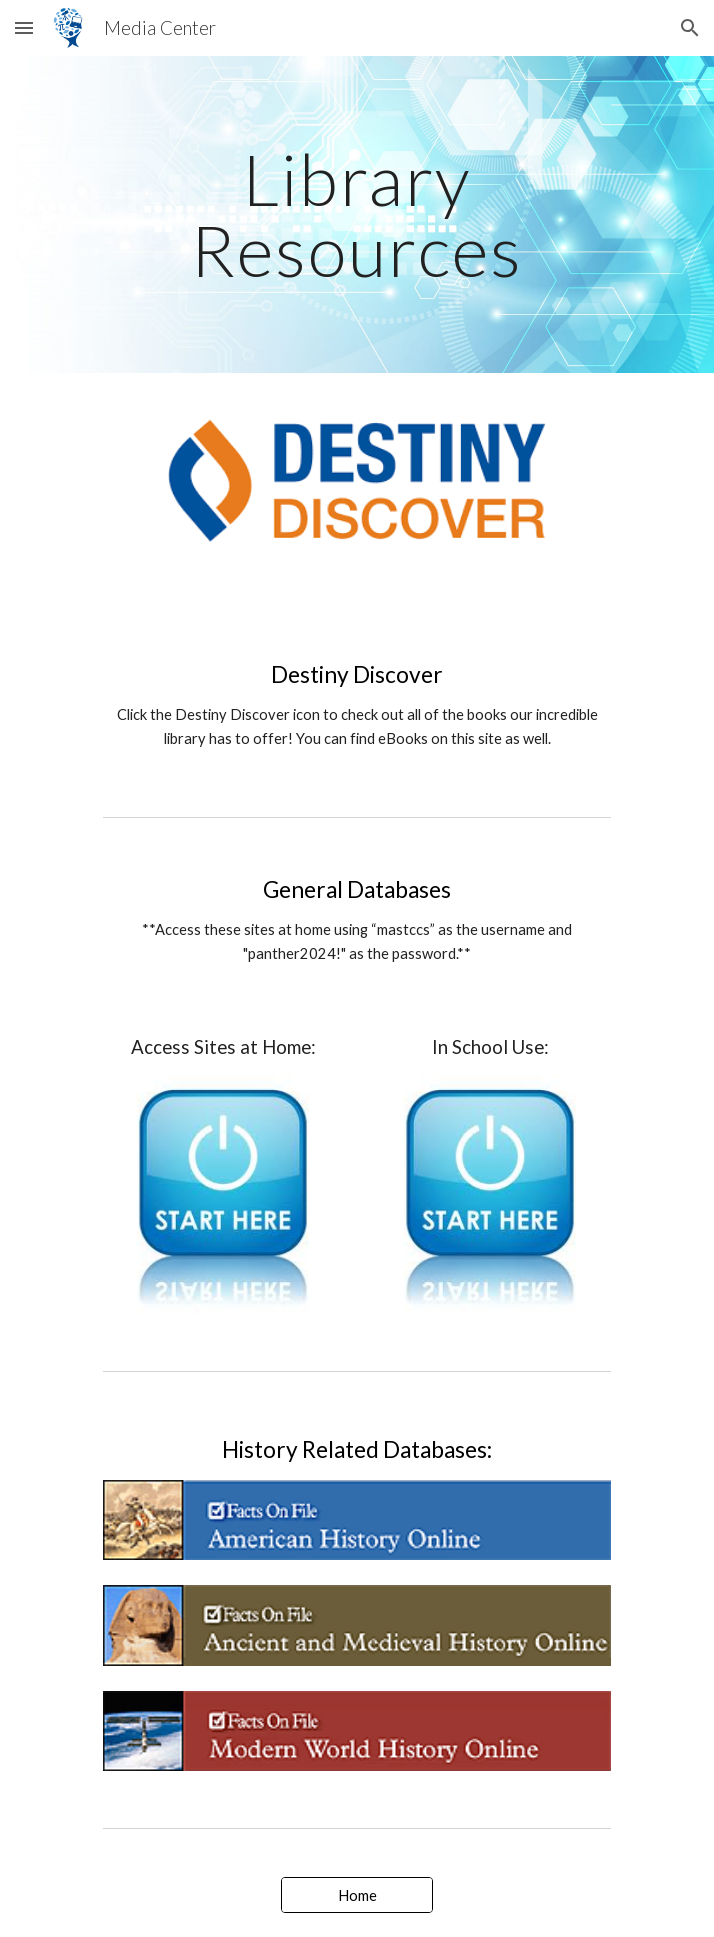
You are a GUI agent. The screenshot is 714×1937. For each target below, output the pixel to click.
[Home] (356, 1895)
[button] (24, 27)
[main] (356, 214)
